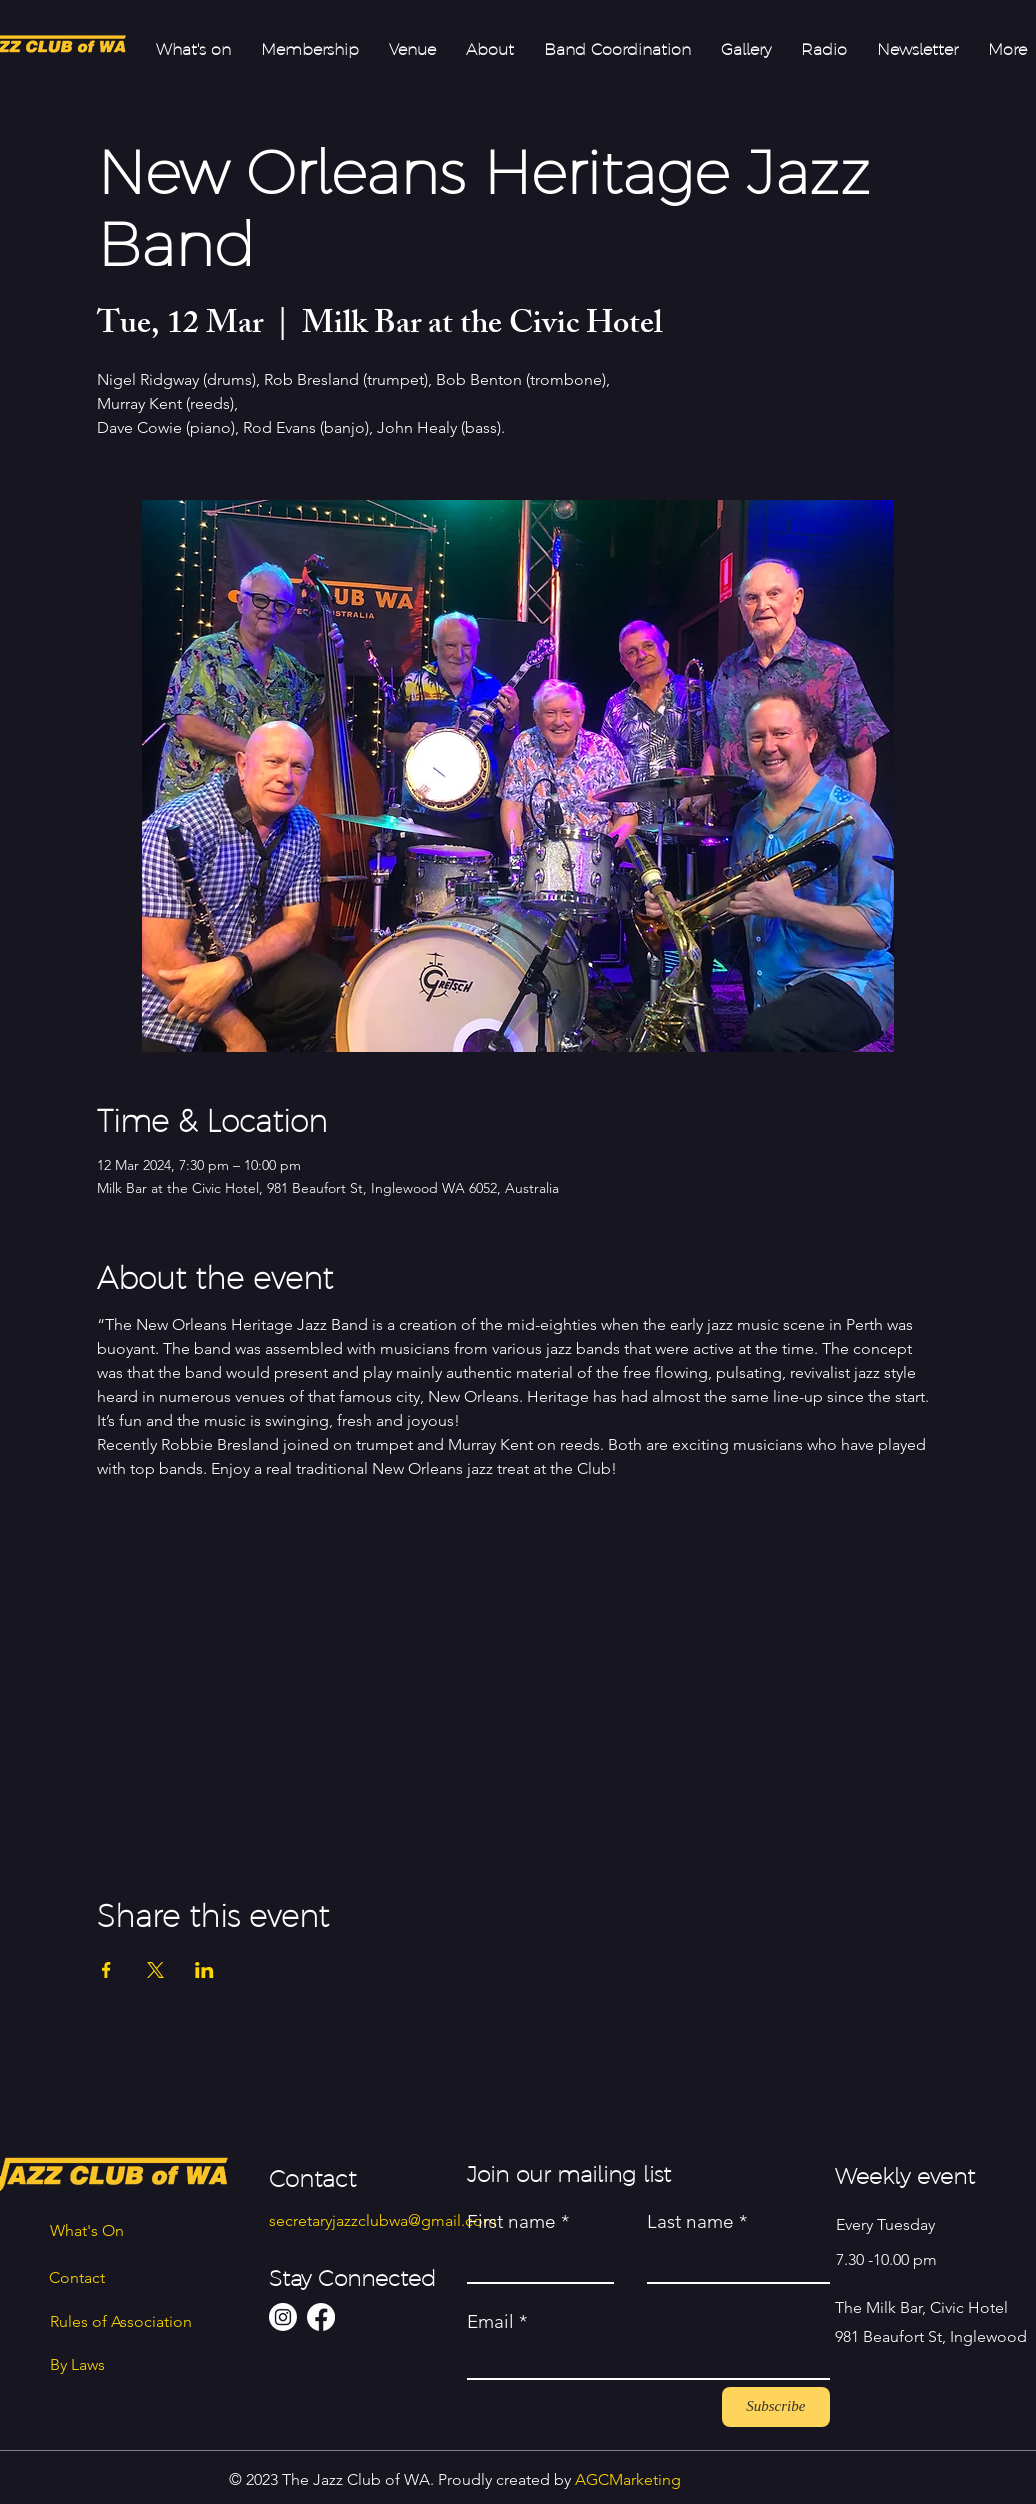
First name (511, 2221)
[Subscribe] (776, 2407)
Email (490, 2321)
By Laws (77, 2364)
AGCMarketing (628, 2479)
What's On (87, 2230)
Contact (77, 2277)
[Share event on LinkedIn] (204, 1970)
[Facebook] (321, 2317)
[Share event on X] (155, 1970)
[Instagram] (283, 2317)
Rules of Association (121, 2321)
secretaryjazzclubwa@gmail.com (383, 2220)
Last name (690, 2221)
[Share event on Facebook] (106, 1970)
